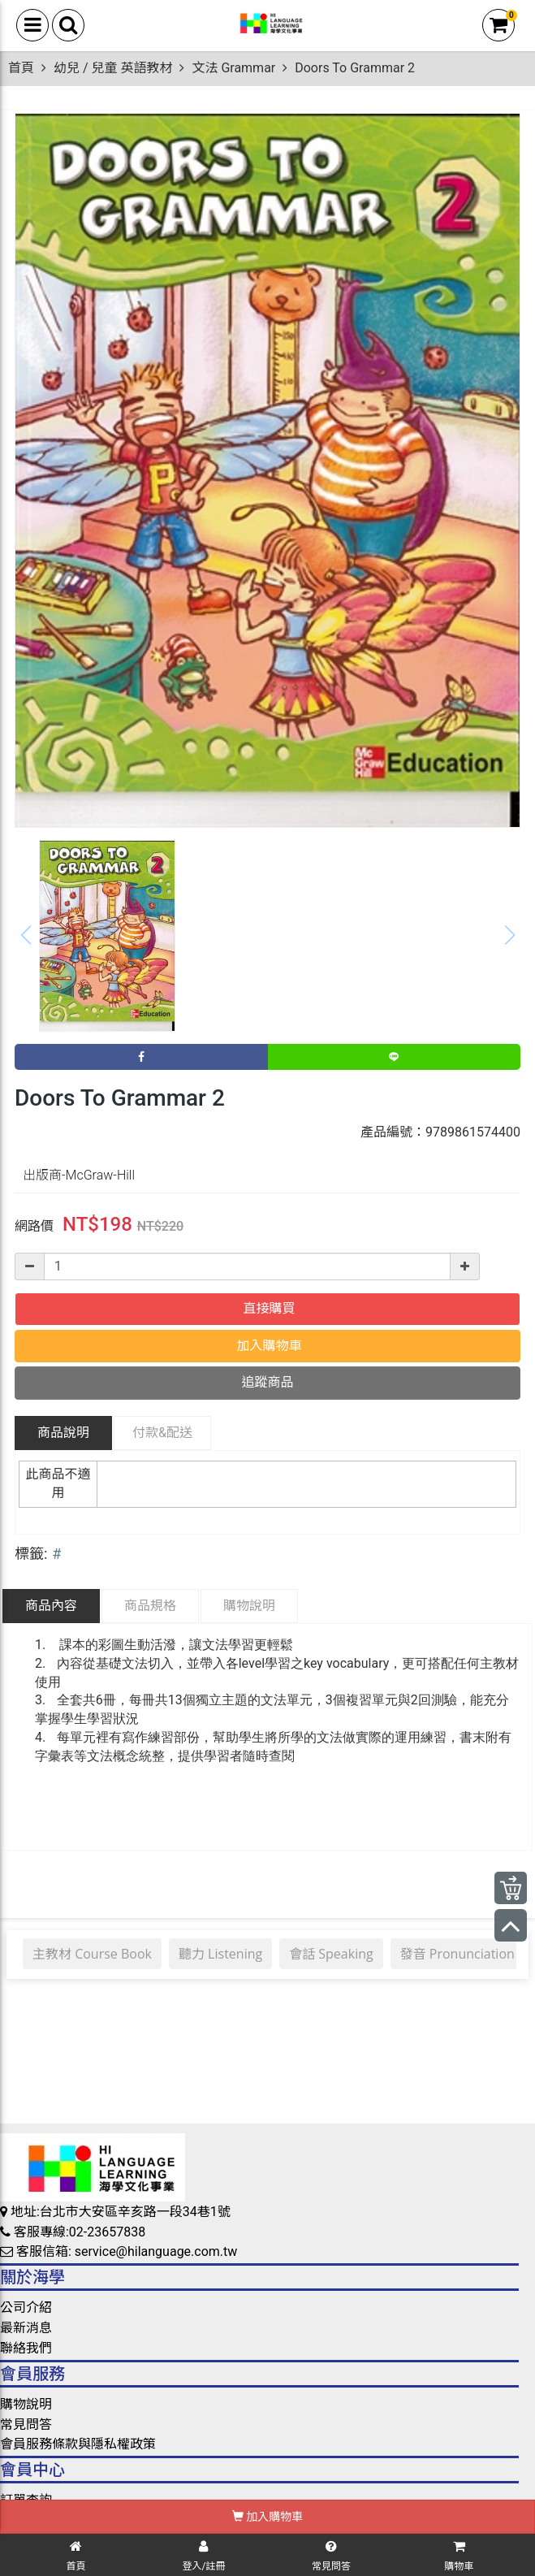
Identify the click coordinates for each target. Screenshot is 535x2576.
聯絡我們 (26, 2348)
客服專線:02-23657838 (72, 2232)
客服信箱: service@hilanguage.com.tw (118, 2251)
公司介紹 (26, 2307)
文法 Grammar (233, 68)
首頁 (21, 68)
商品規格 (150, 1605)
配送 (162, 1432)
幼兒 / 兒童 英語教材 (113, 68)
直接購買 (268, 1308)
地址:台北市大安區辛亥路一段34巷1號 (115, 2211)
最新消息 (26, 2328)
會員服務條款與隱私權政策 (78, 2444)
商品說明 (63, 1432)
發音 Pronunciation (457, 1954)
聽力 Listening (220, 1954)
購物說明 (249, 1605)
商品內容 (51, 1605)
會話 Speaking (331, 1954)
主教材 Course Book (92, 1954)
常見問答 (26, 2424)
